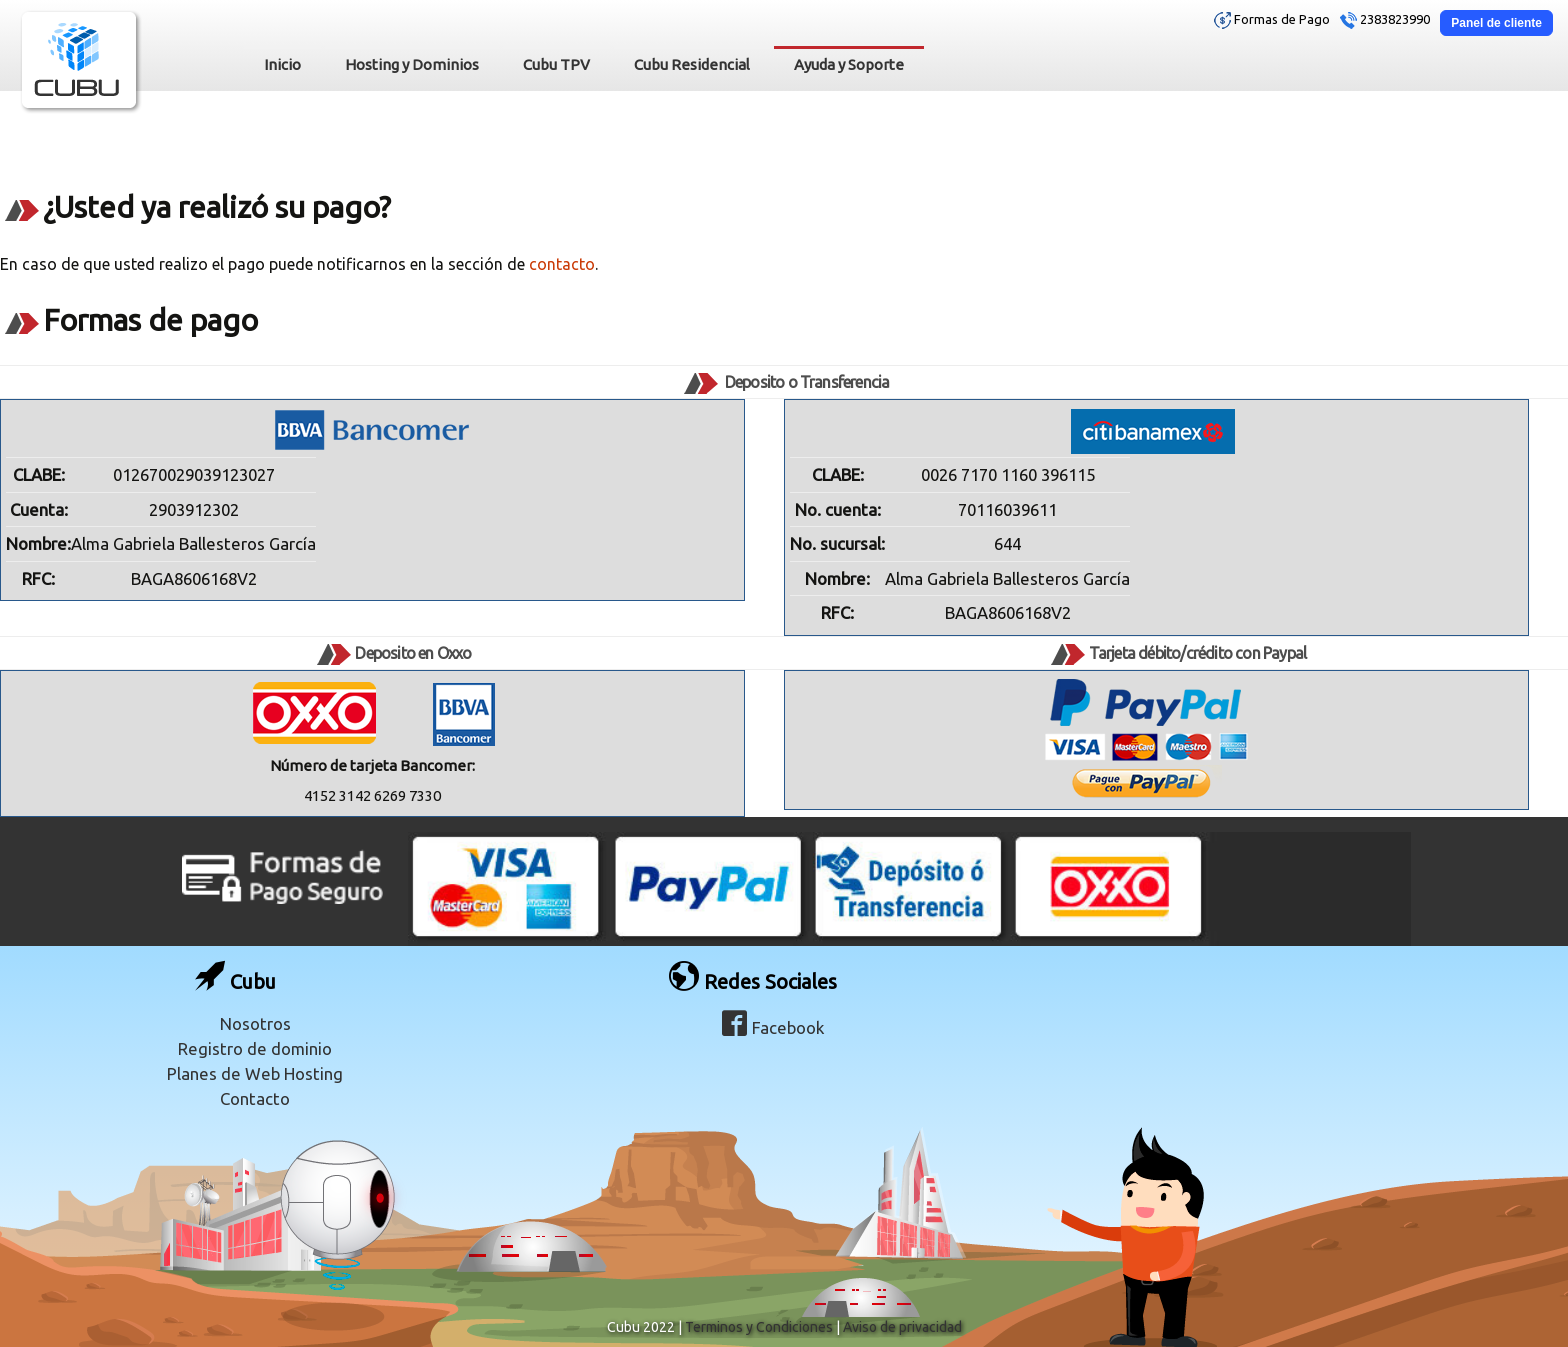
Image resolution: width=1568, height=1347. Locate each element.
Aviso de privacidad (902, 1327)
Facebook (773, 1027)
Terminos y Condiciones (759, 1327)
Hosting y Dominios (412, 64)
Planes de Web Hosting (255, 1073)
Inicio (282, 64)
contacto (562, 264)
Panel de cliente (1496, 23)
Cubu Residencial (692, 64)
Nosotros (255, 1023)
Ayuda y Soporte (849, 64)
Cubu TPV (556, 64)
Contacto (255, 1098)
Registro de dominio (255, 1048)
